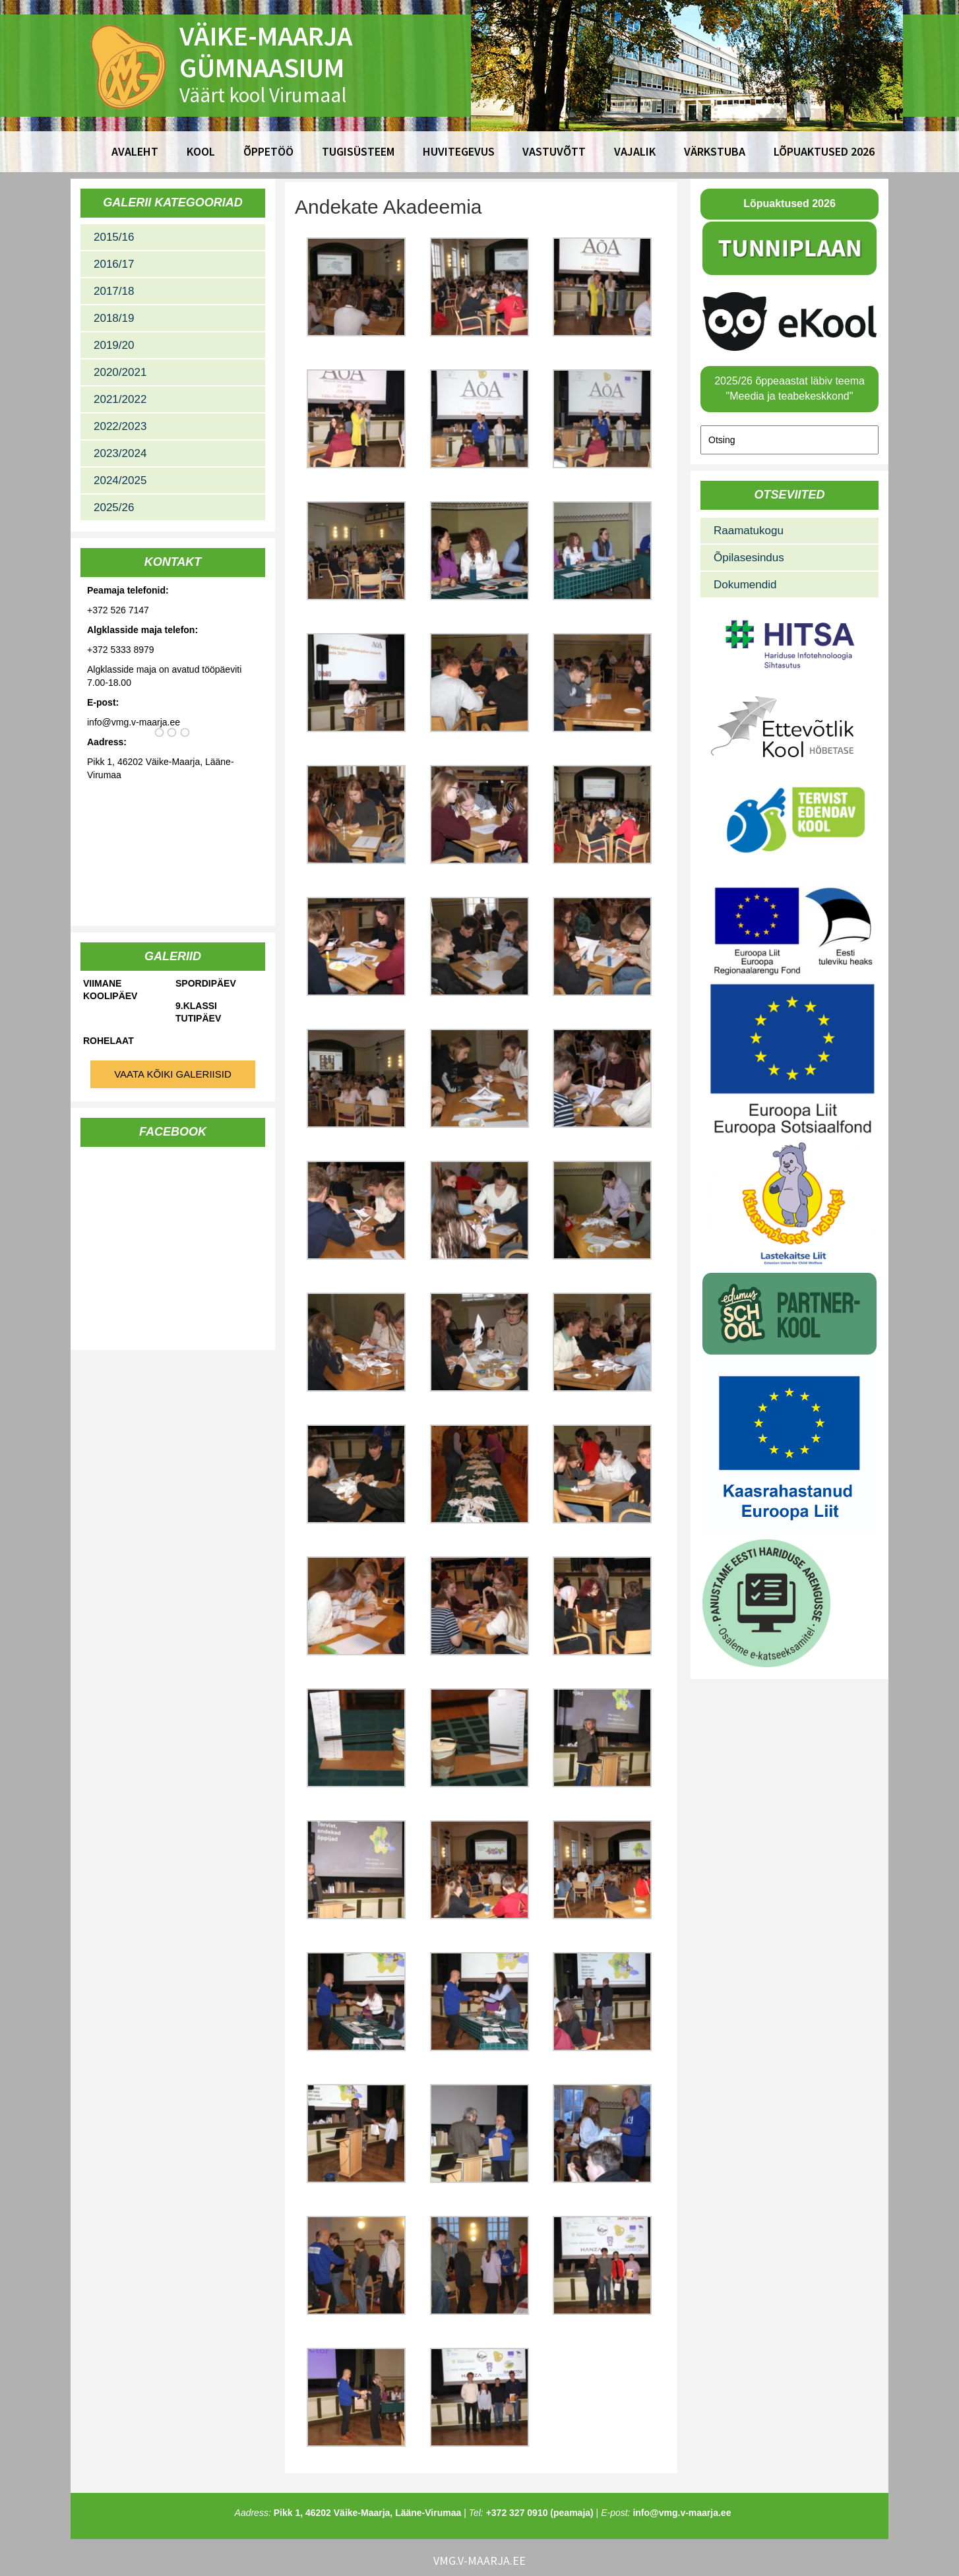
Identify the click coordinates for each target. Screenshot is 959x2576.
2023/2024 (120, 453)
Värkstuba (714, 151)
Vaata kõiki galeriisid (173, 1074)
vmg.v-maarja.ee (479, 2560)
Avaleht (134, 151)
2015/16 (114, 237)
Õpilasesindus (749, 557)
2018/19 (114, 318)
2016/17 (114, 264)
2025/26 (114, 507)
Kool (201, 151)
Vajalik (635, 151)
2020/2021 (120, 372)
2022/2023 (120, 426)
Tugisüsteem (358, 151)
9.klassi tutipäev (198, 1012)
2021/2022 (120, 399)
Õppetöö (268, 151)
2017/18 (114, 291)
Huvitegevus (459, 151)
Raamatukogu (749, 530)
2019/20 (114, 345)
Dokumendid (745, 584)
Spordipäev (205, 983)
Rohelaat (108, 1040)
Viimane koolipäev (110, 989)
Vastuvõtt (554, 151)
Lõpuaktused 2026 (824, 151)
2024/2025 (120, 480)
